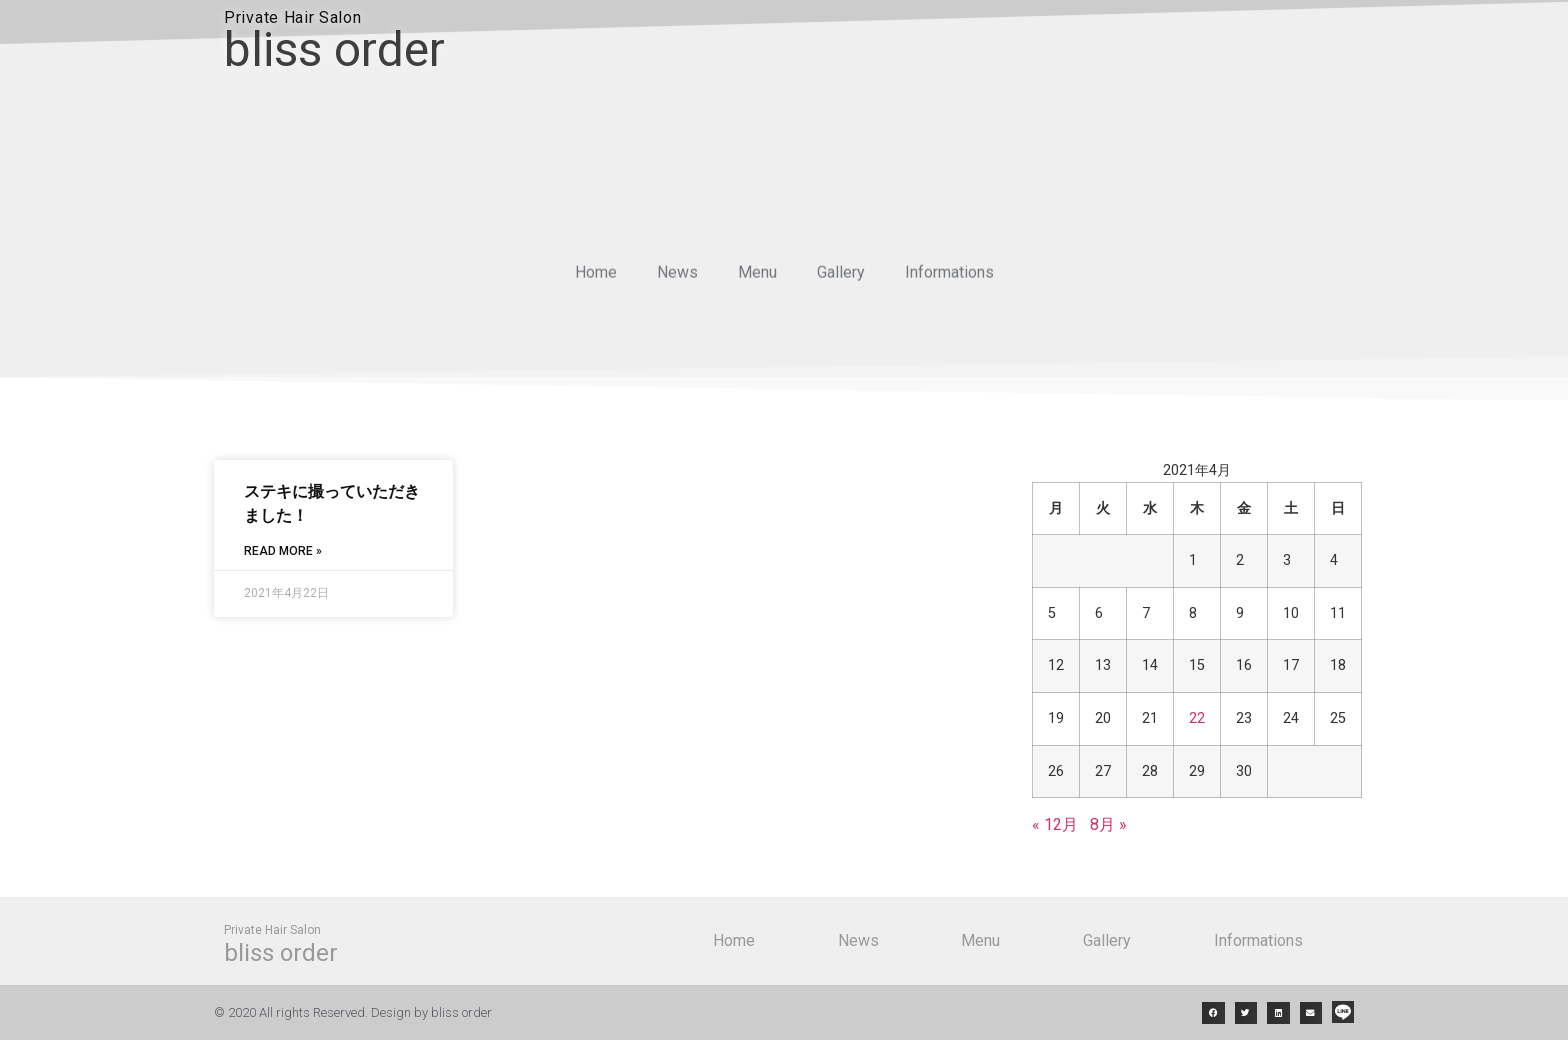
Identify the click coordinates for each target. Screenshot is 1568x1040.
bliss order (334, 49)
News (677, 277)
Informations (949, 277)
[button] (1213, 1013)
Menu (757, 277)
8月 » (1108, 824)
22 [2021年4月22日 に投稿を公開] (1197, 718)
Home (596, 277)
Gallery (841, 277)
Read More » (283, 551)
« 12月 (1055, 824)
